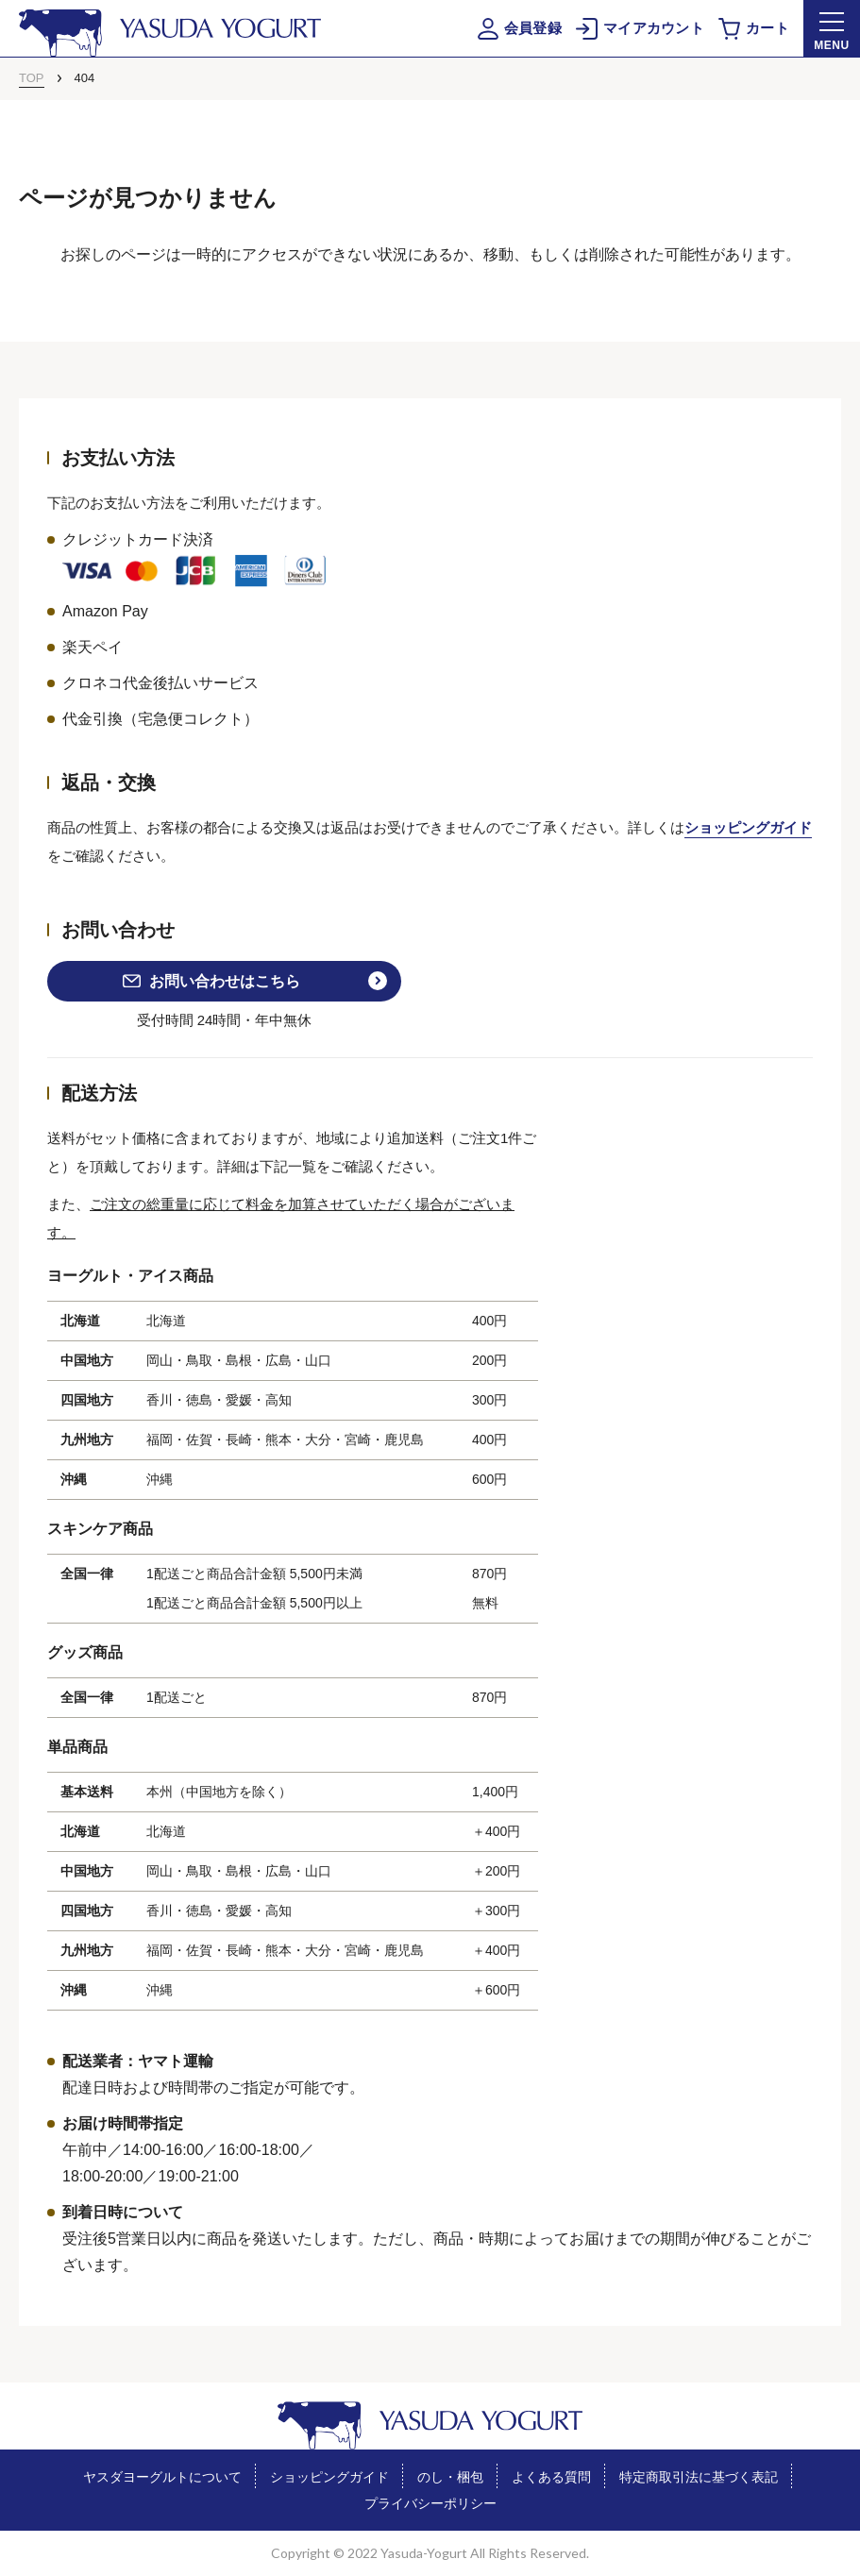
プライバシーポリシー (430, 2503)
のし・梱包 (450, 2476)
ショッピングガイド (748, 827)
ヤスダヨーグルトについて (162, 2476)
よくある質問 (551, 2476)
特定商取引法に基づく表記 (698, 2476)
